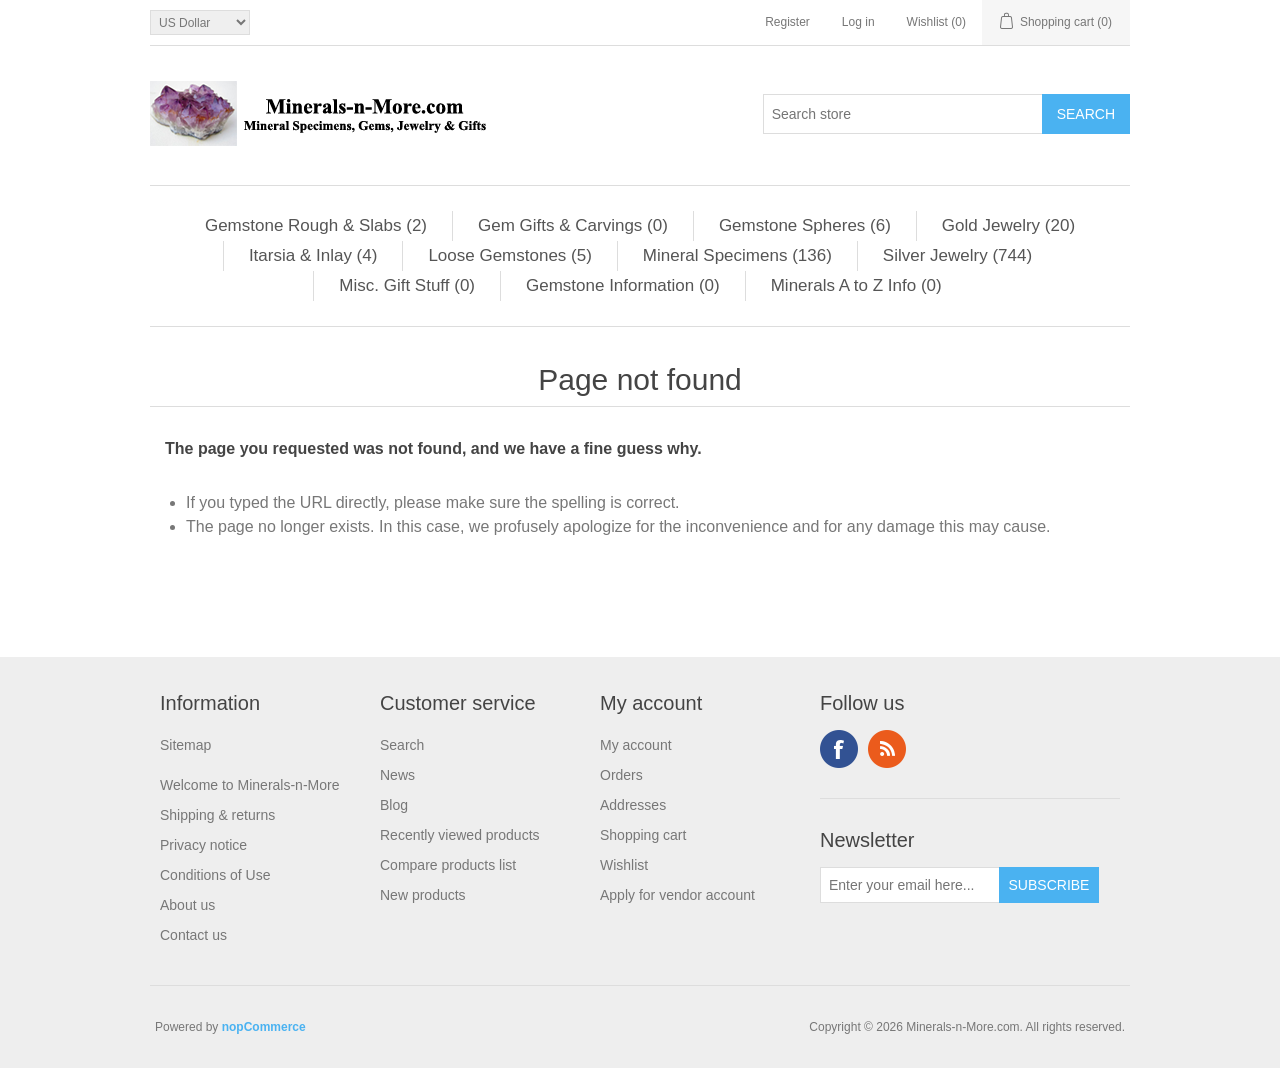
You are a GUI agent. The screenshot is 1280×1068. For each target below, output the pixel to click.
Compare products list (448, 865)
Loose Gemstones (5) (509, 255)
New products (423, 895)
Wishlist (624, 865)
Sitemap (185, 745)
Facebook (839, 749)
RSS (887, 749)
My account (636, 745)
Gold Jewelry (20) (1008, 225)
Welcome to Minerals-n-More (249, 785)
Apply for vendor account (677, 895)
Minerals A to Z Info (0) (856, 285)
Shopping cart (643, 835)
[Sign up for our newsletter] (910, 885)
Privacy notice (203, 845)
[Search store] (903, 114)
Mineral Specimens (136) (737, 255)
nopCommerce (264, 1027)
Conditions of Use (215, 875)
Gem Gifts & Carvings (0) (573, 225)
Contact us (193, 935)
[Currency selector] (200, 22)
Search (402, 745)
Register (787, 22)
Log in (858, 22)
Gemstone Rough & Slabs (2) (316, 225)
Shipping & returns (217, 815)
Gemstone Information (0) (623, 285)
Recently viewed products (460, 835)
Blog (394, 805)
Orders (621, 775)
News (397, 775)
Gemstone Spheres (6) (805, 225)
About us (187, 905)
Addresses (633, 805)
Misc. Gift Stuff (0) (407, 285)
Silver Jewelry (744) (957, 255)
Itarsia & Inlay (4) (313, 255)
